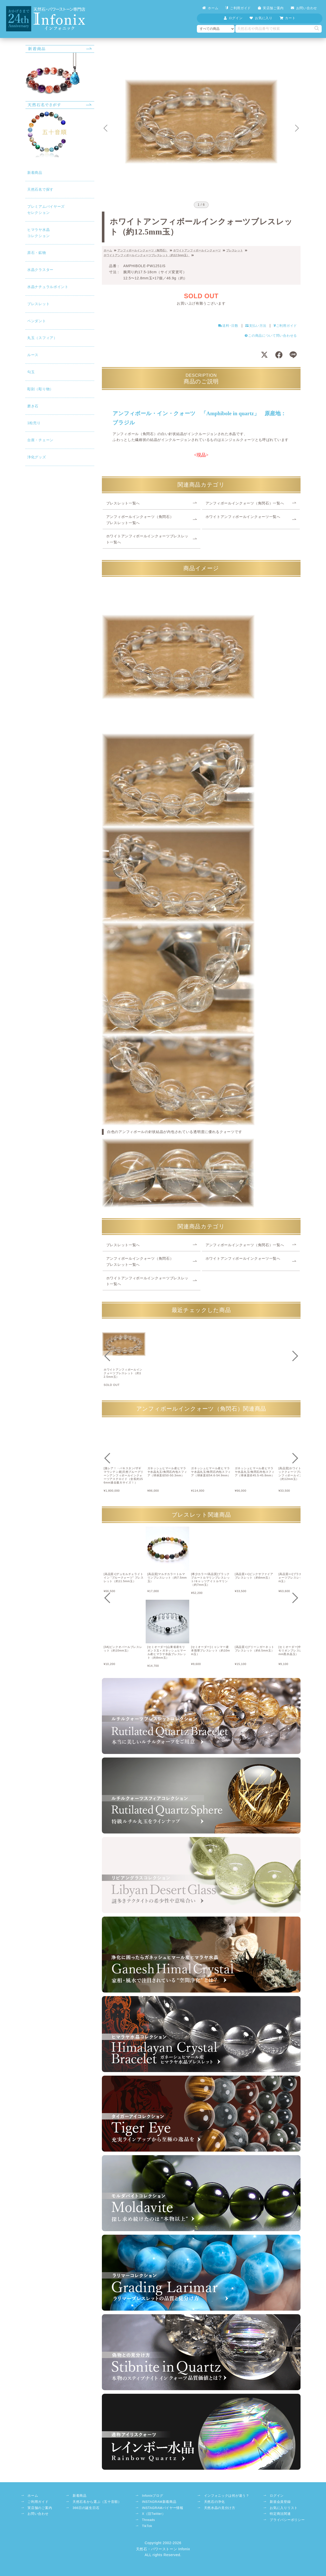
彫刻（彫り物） (31, 498)
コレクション (31, 210)
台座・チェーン (31, 579)
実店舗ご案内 (271, 8)
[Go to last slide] (47, 128)
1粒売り (31, 550)
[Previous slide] (49, 1549)
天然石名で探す (31, 110)
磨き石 (31, 527)
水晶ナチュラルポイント (31, 323)
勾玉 (31, 472)
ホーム (210, 8)
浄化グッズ (31, 612)
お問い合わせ (304, 8)
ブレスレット (31, 361)
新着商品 (31, 81)
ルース (31, 452)
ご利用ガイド (238, 8)
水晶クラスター (31, 282)
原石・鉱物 (31, 249)
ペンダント (31, 390)
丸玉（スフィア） (31, 422)
